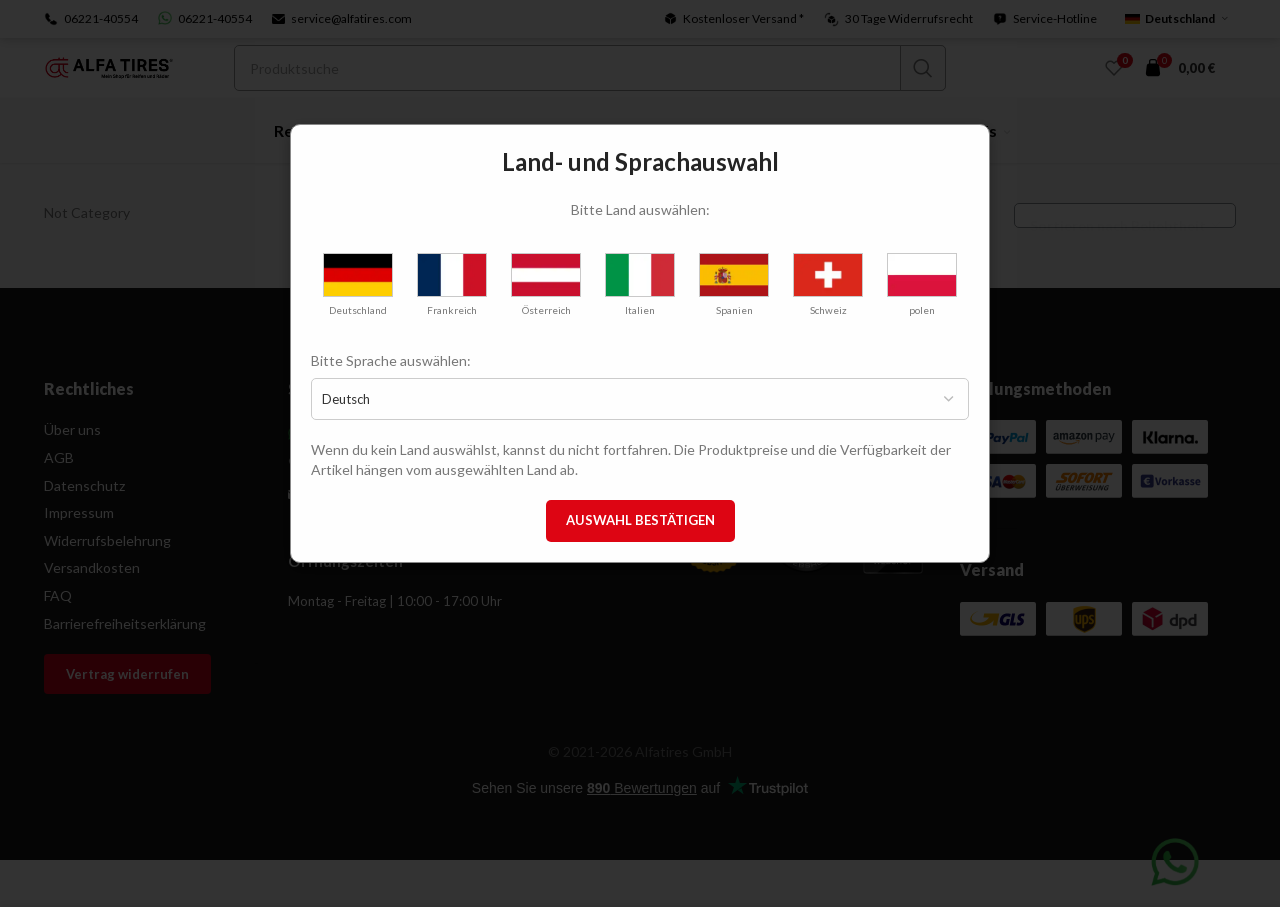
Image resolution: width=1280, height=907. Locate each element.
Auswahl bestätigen (640, 520)
